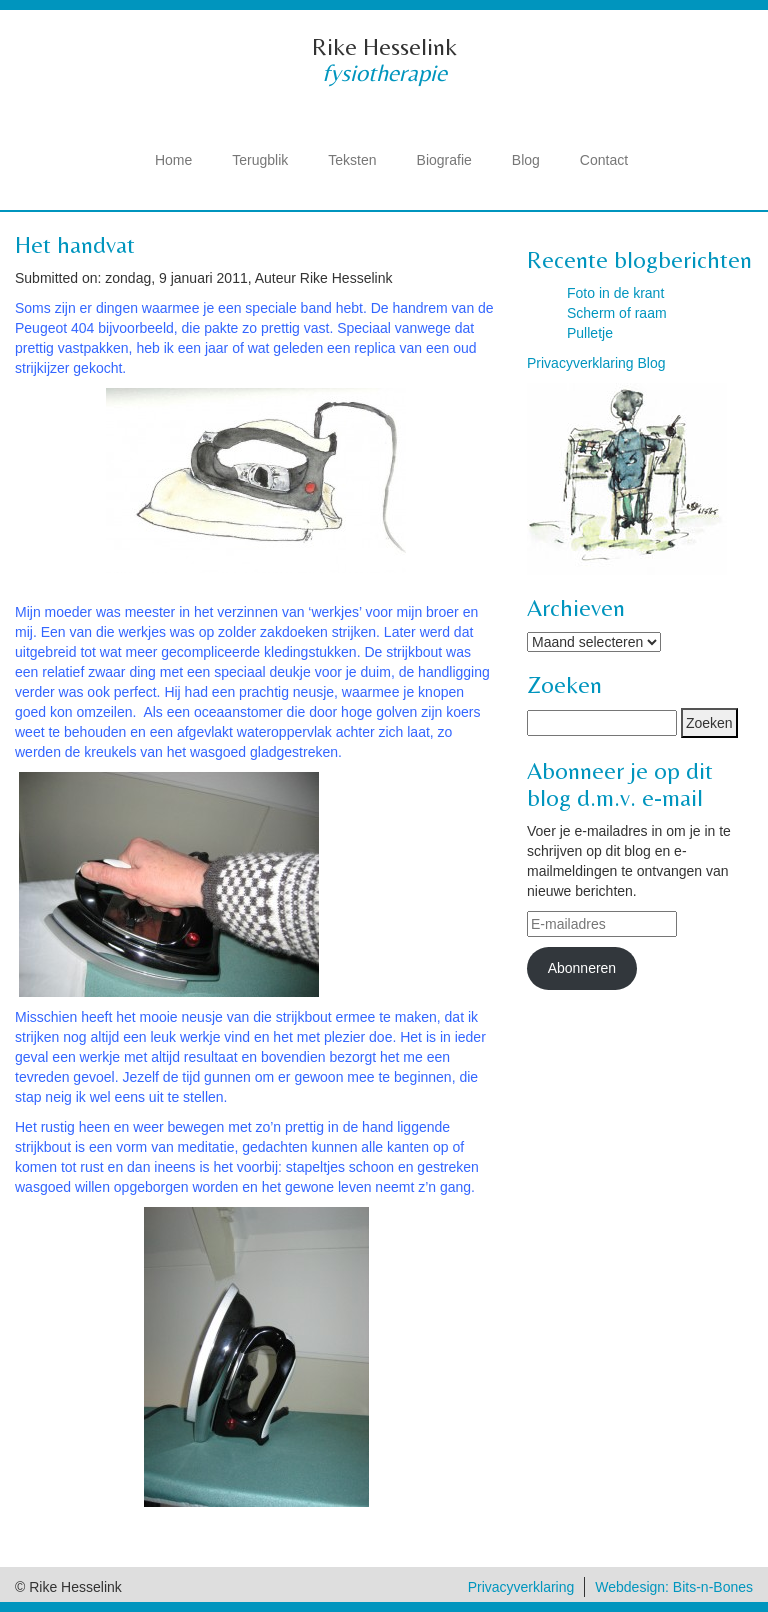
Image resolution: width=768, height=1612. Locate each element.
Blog (526, 160)
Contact (604, 160)
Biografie (444, 160)
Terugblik (260, 160)
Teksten (352, 160)
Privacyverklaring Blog (596, 363)
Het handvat (75, 244)
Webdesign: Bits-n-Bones (674, 1587)
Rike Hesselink (384, 46)
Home (173, 160)
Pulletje (590, 333)
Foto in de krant (615, 293)
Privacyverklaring (521, 1587)
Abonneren (582, 968)
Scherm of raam (617, 313)
